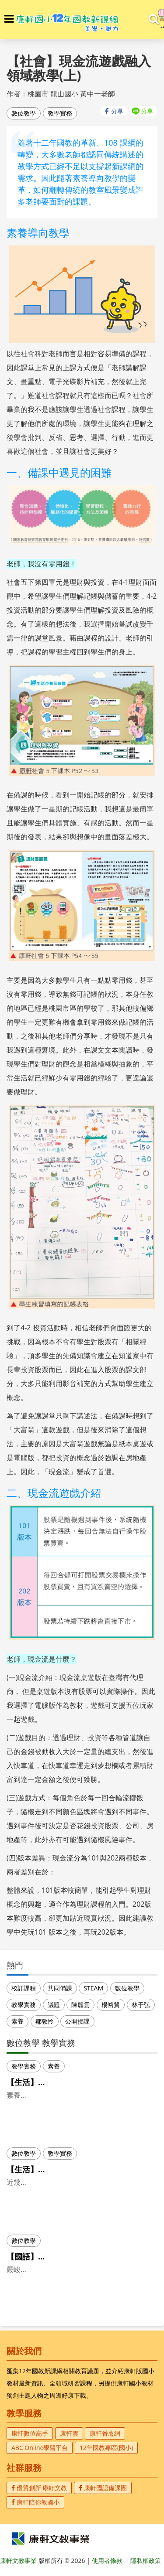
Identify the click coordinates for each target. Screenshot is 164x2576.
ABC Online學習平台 (39, 2447)
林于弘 (141, 2004)
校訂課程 (23, 1988)
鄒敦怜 (44, 2021)
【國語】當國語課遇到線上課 (58, 2256)
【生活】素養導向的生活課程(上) (64, 2082)
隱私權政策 (145, 2560)
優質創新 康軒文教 (39, 2488)
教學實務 (60, 113)
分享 (117, 111)
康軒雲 (69, 2433)
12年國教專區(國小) (106, 2447)
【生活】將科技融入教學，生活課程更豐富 (81, 2169)
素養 (17, 2021)
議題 (54, 2004)
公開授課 (77, 2021)
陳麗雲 (80, 2004)
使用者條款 (107, 2560)
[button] (9, 19)
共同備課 (60, 1988)
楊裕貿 (110, 2004)
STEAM (93, 1988)
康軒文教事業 (19, 2560)
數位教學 (23, 113)
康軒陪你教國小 (35, 2502)
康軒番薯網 (105, 2433)
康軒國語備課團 (103, 2488)
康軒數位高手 (29, 2433)
